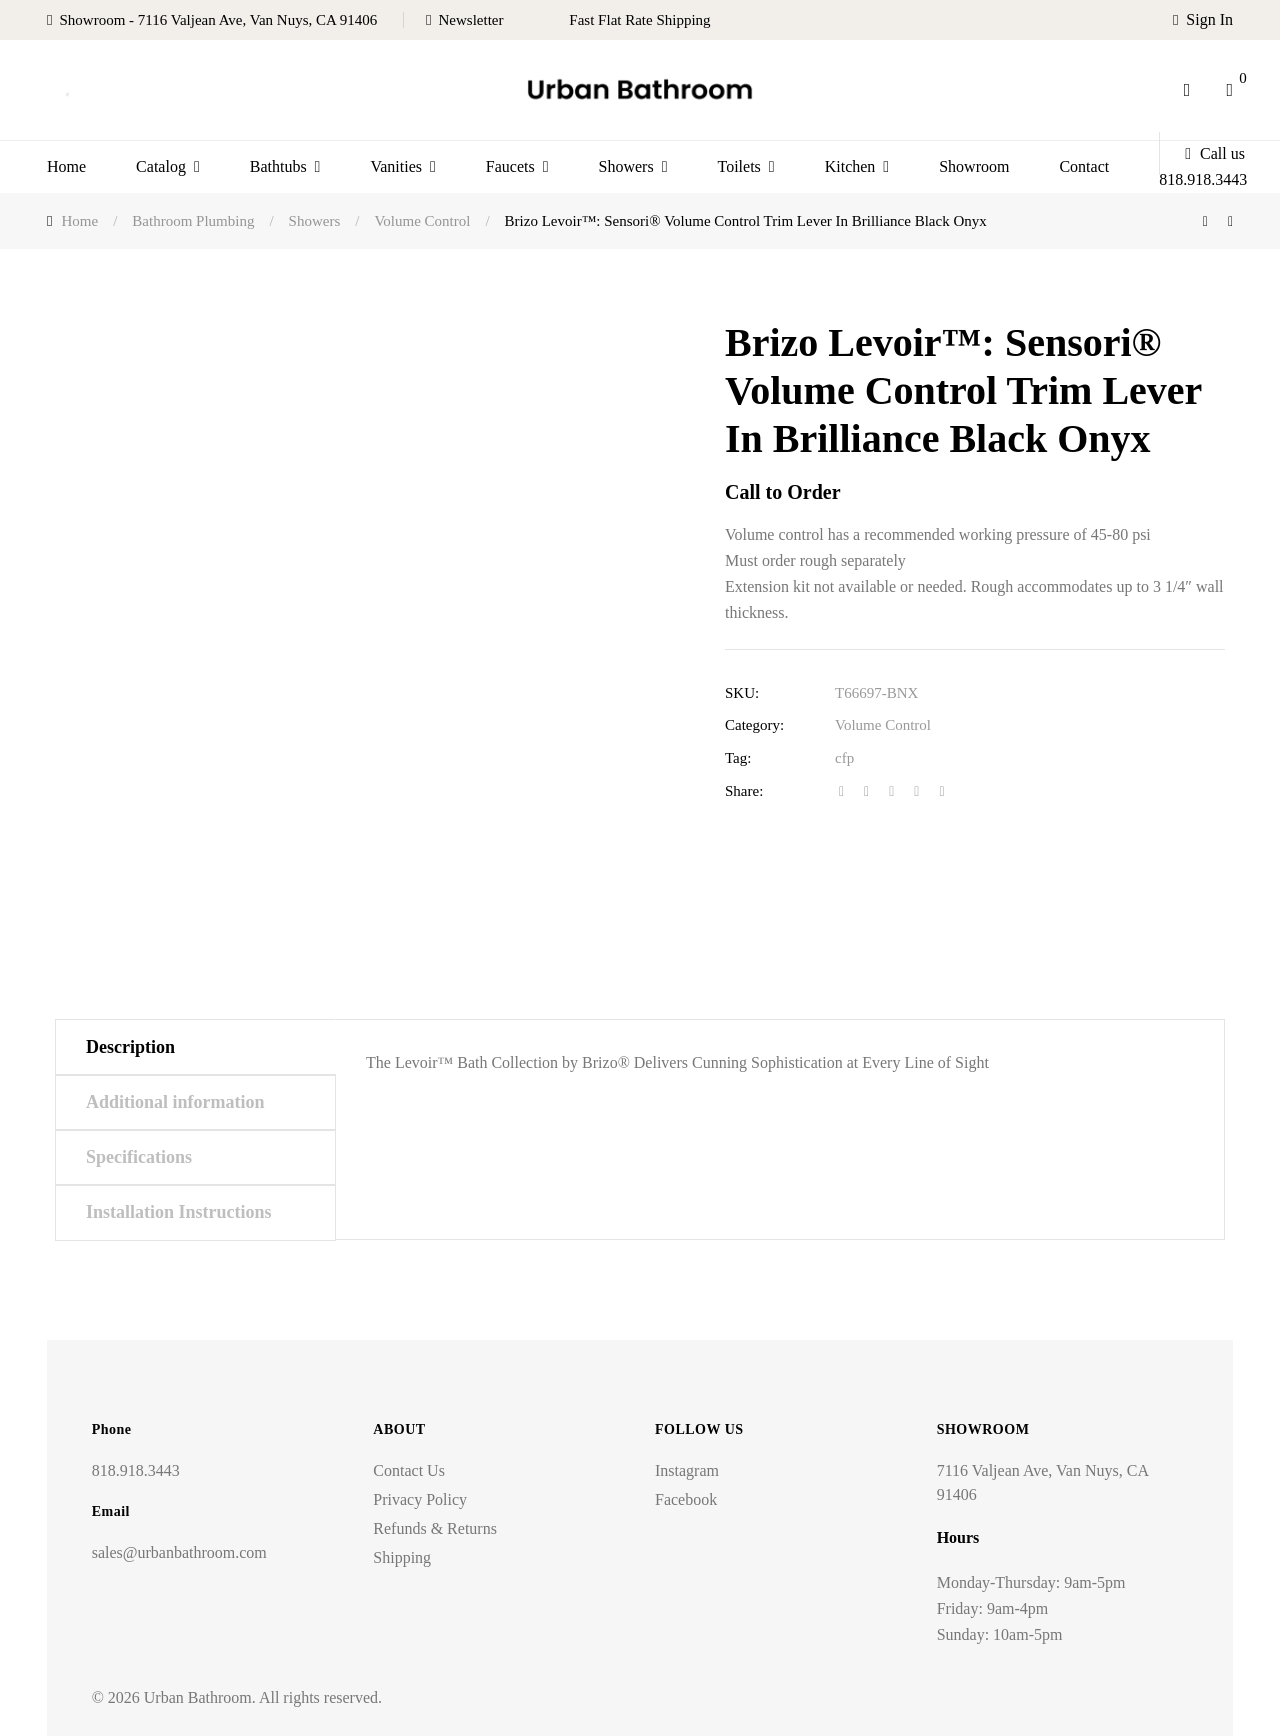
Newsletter (471, 20)
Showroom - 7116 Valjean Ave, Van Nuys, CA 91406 (218, 20)
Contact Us (409, 1470)
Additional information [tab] (175, 1102)
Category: (754, 725)
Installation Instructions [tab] (179, 1212)
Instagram (687, 1470)
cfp (844, 758)
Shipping (402, 1557)
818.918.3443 (136, 1470)
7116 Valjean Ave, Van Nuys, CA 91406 (1043, 1482)
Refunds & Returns (435, 1528)
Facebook (686, 1499)
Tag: (738, 758)
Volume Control (883, 725)
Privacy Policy (420, 1499)
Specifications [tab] (139, 1157)
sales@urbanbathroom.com (179, 1552)
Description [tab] (130, 1047)
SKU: (742, 693)
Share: (744, 791)
